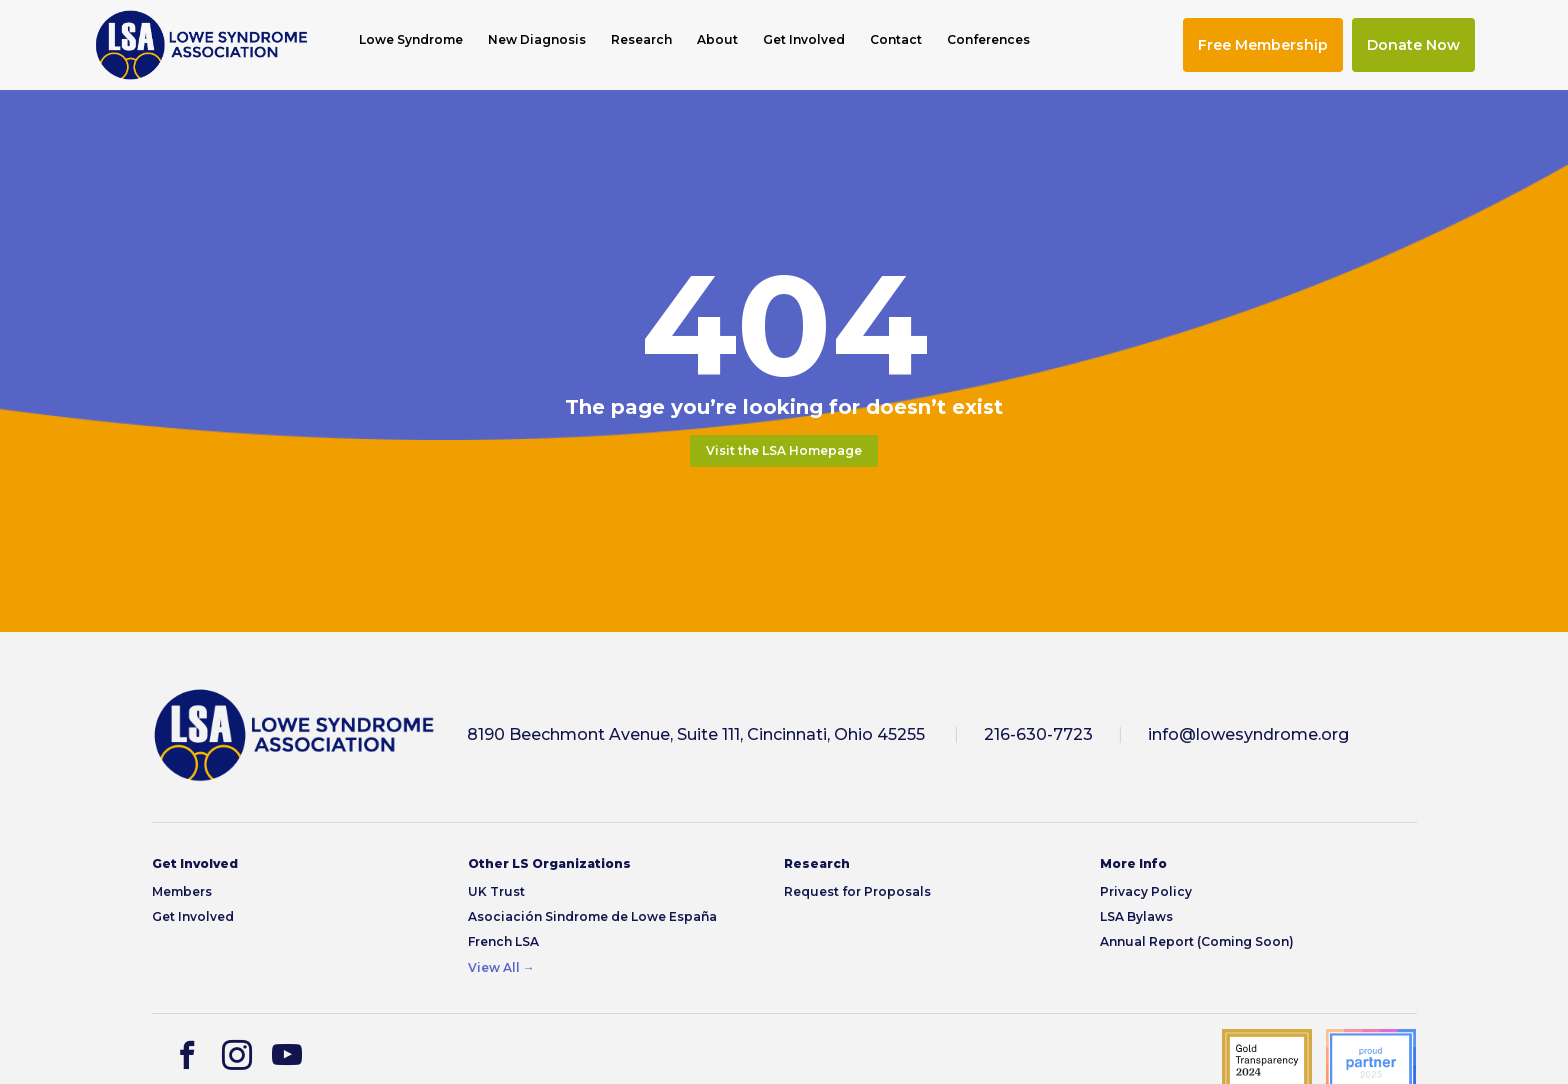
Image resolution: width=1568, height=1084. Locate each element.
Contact (896, 40)
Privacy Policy (1146, 891)
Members (182, 891)
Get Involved (804, 40)
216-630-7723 (1038, 734)
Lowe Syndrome (411, 40)
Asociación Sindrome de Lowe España (592, 916)
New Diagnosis (537, 40)
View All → (501, 967)
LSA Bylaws (1136, 916)
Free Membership (1263, 45)
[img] (201, 45)
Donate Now (1413, 45)
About (717, 40)
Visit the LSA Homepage (784, 450)
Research (641, 40)
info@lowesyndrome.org (1248, 734)
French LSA (503, 941)
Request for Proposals (857, 891)
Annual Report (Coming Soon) (1197, 941)
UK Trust (496, 891)
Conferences (988, 40)
